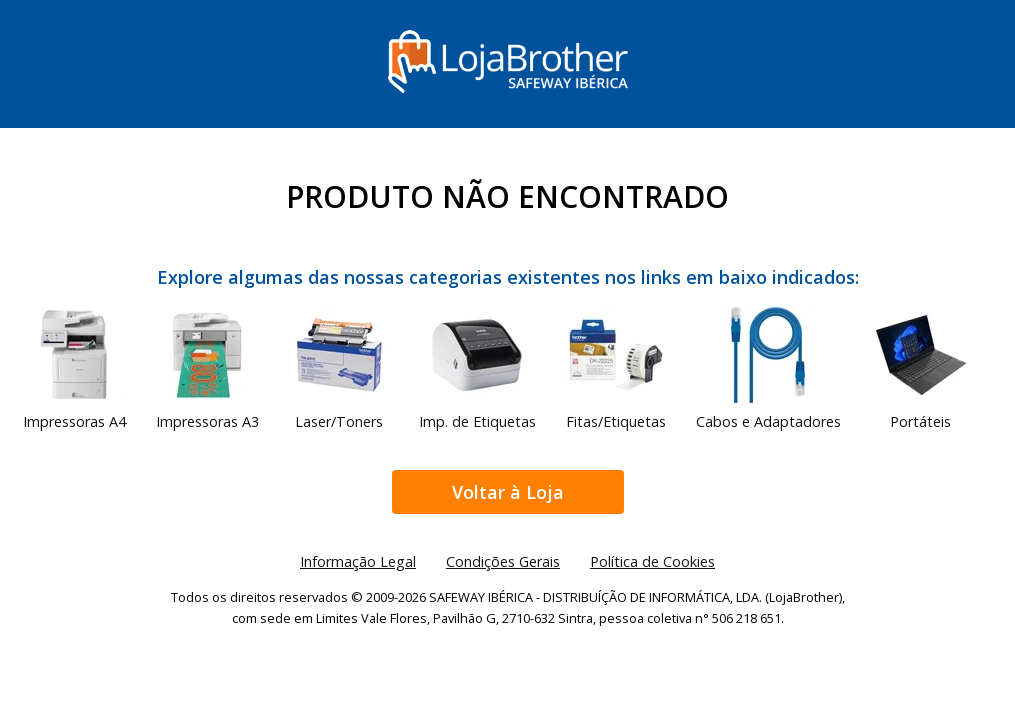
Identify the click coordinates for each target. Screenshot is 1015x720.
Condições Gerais (503, 561)
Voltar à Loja (508, 492)
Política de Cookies (652, 561)
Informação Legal (358, 561)
